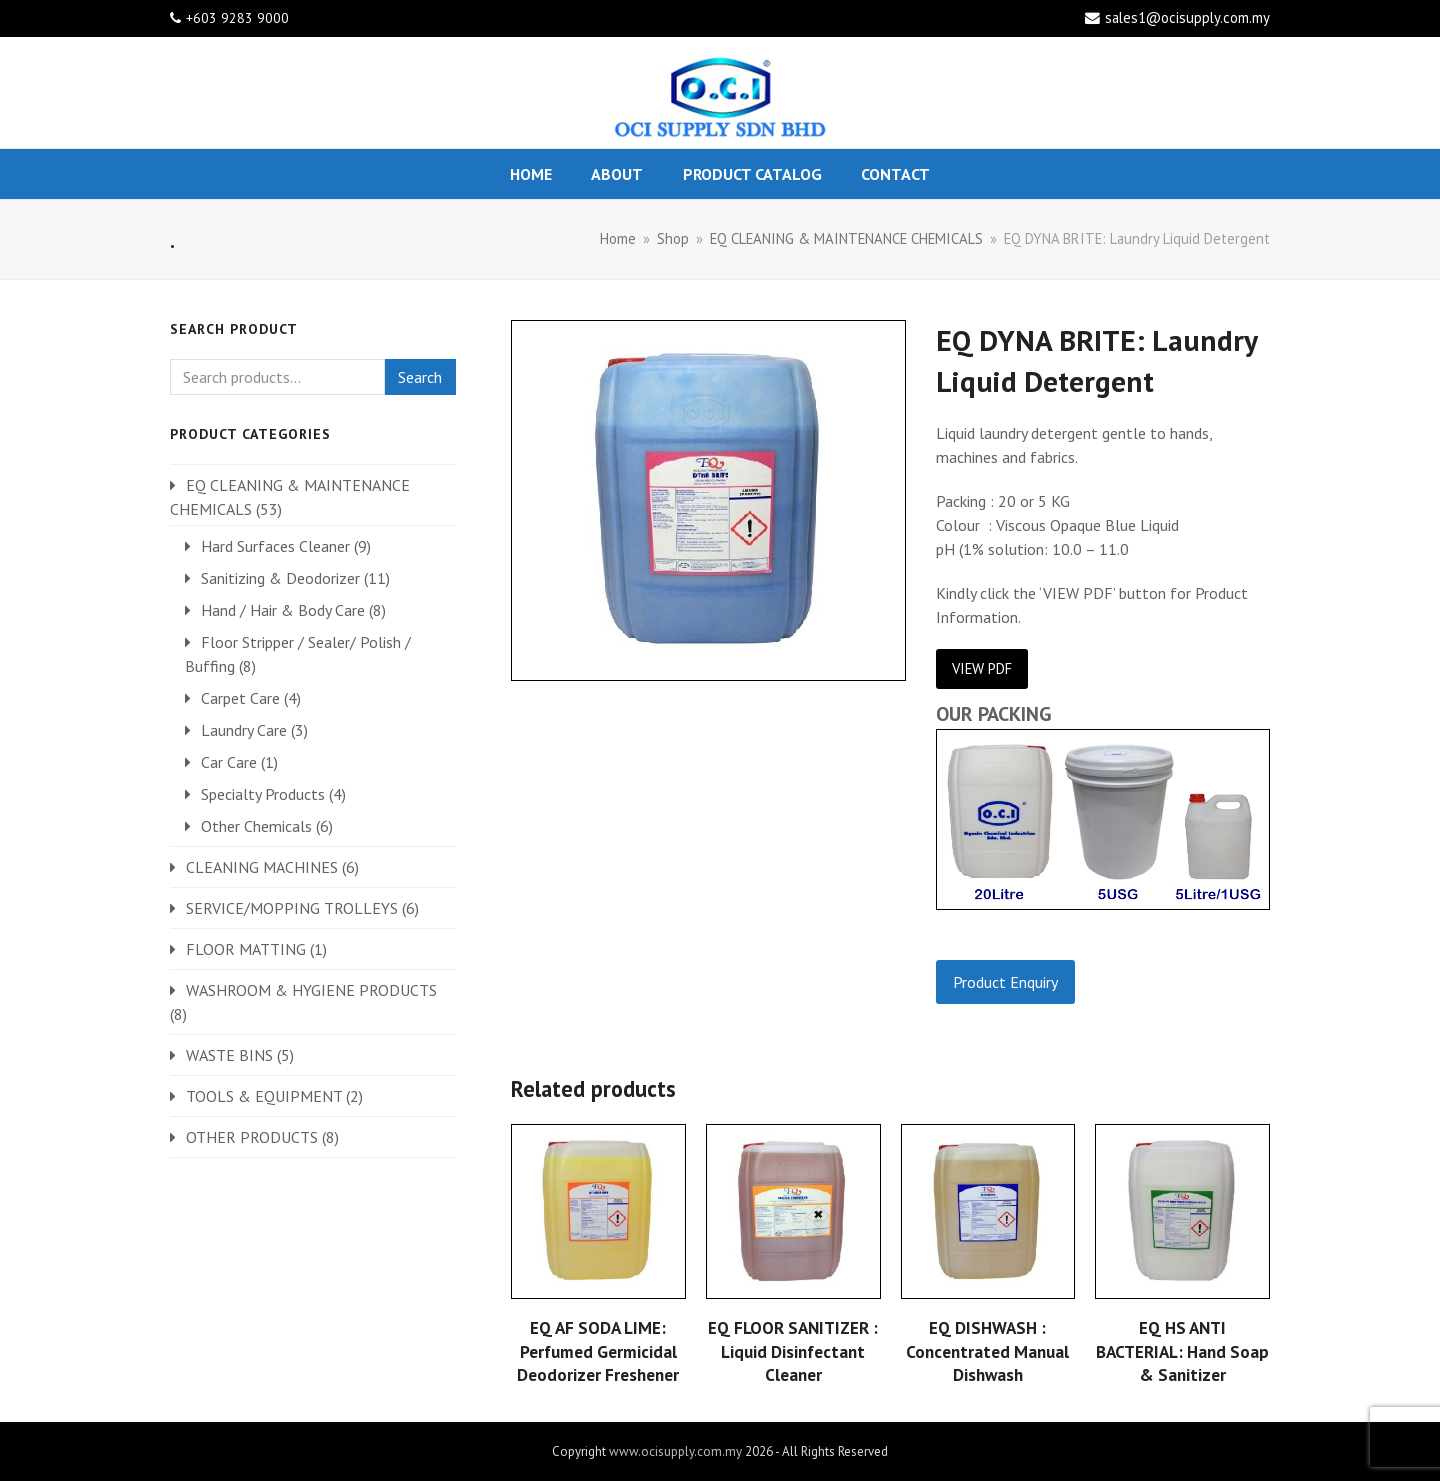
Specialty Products (263, 794)
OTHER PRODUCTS (252, 1137)
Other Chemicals (256, 826)
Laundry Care (244, 730)
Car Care (229, 762)
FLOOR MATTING (246, 949)
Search (420, 377)
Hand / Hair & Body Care (283, 610)
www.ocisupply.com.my (675, 1451)
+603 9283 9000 (237, 18)
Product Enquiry (1005, 982)
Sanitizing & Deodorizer (280, 578)
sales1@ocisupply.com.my (1187, 17)
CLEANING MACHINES (262, 867)
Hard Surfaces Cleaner (275, 546)
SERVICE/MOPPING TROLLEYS (292, 908)
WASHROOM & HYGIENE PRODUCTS (311, 990)
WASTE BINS (229, 1055)
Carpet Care (240, 698)
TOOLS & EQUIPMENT (264, 1096)
